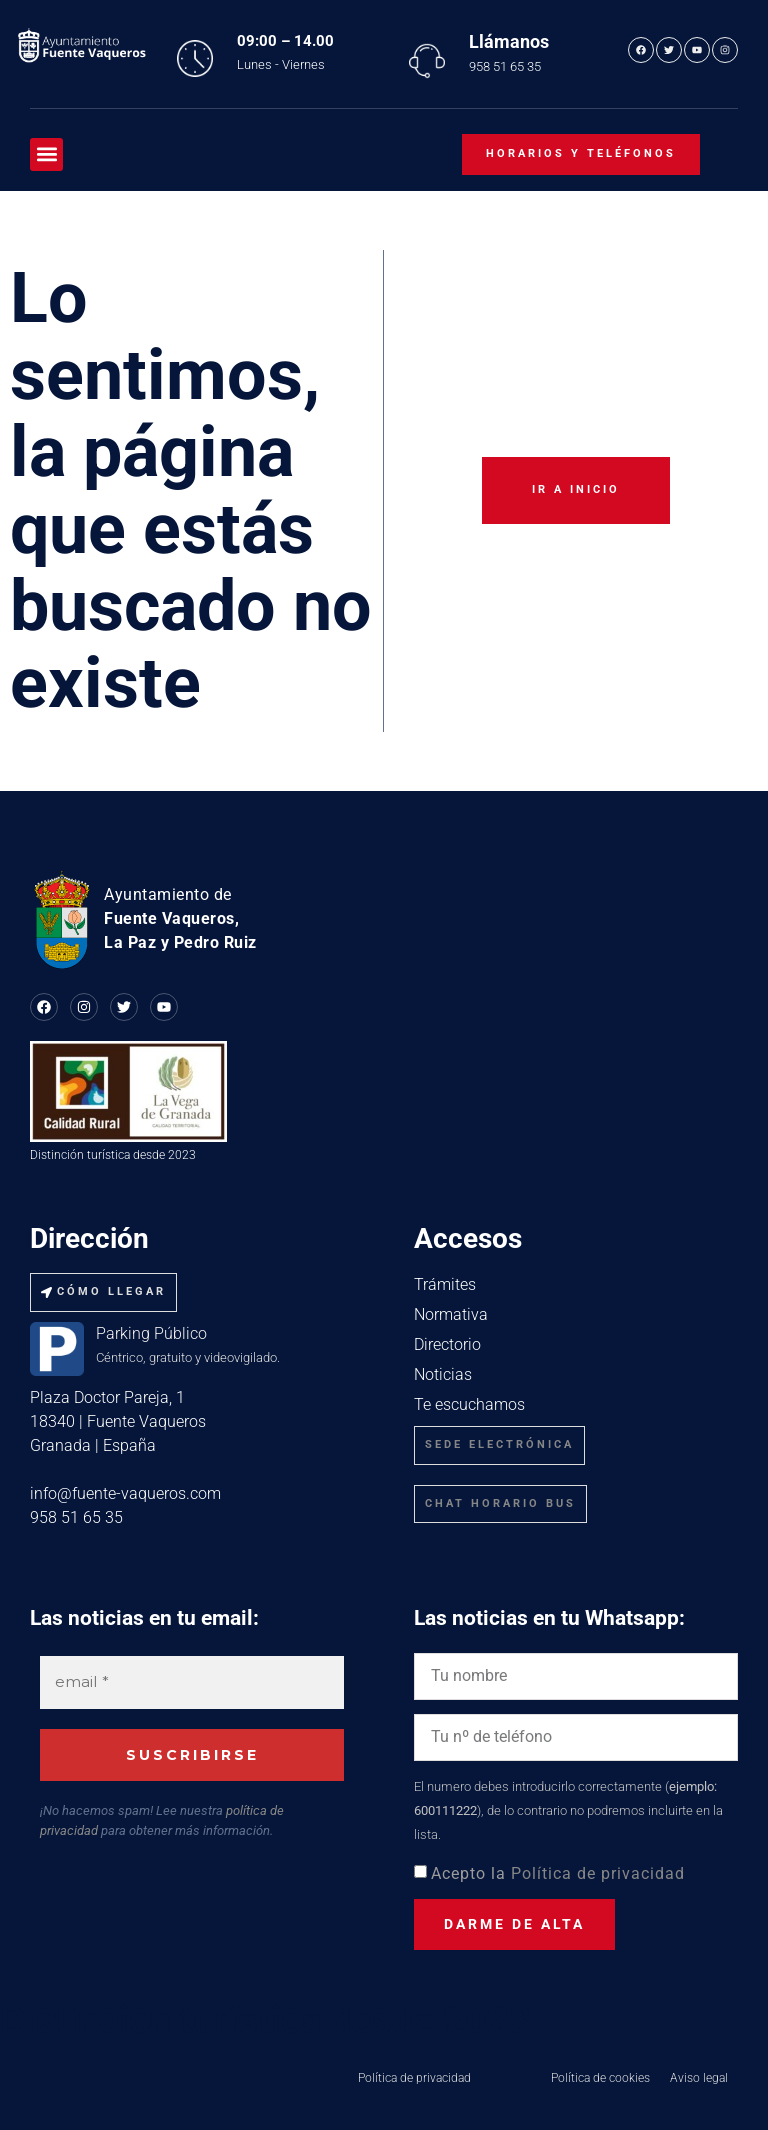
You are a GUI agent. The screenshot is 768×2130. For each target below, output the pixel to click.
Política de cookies (600, 2078)
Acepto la (558, 1873)
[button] (46, 154)
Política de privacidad (598, 1873)
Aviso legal (699, 2078)
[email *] (192, 1682)
